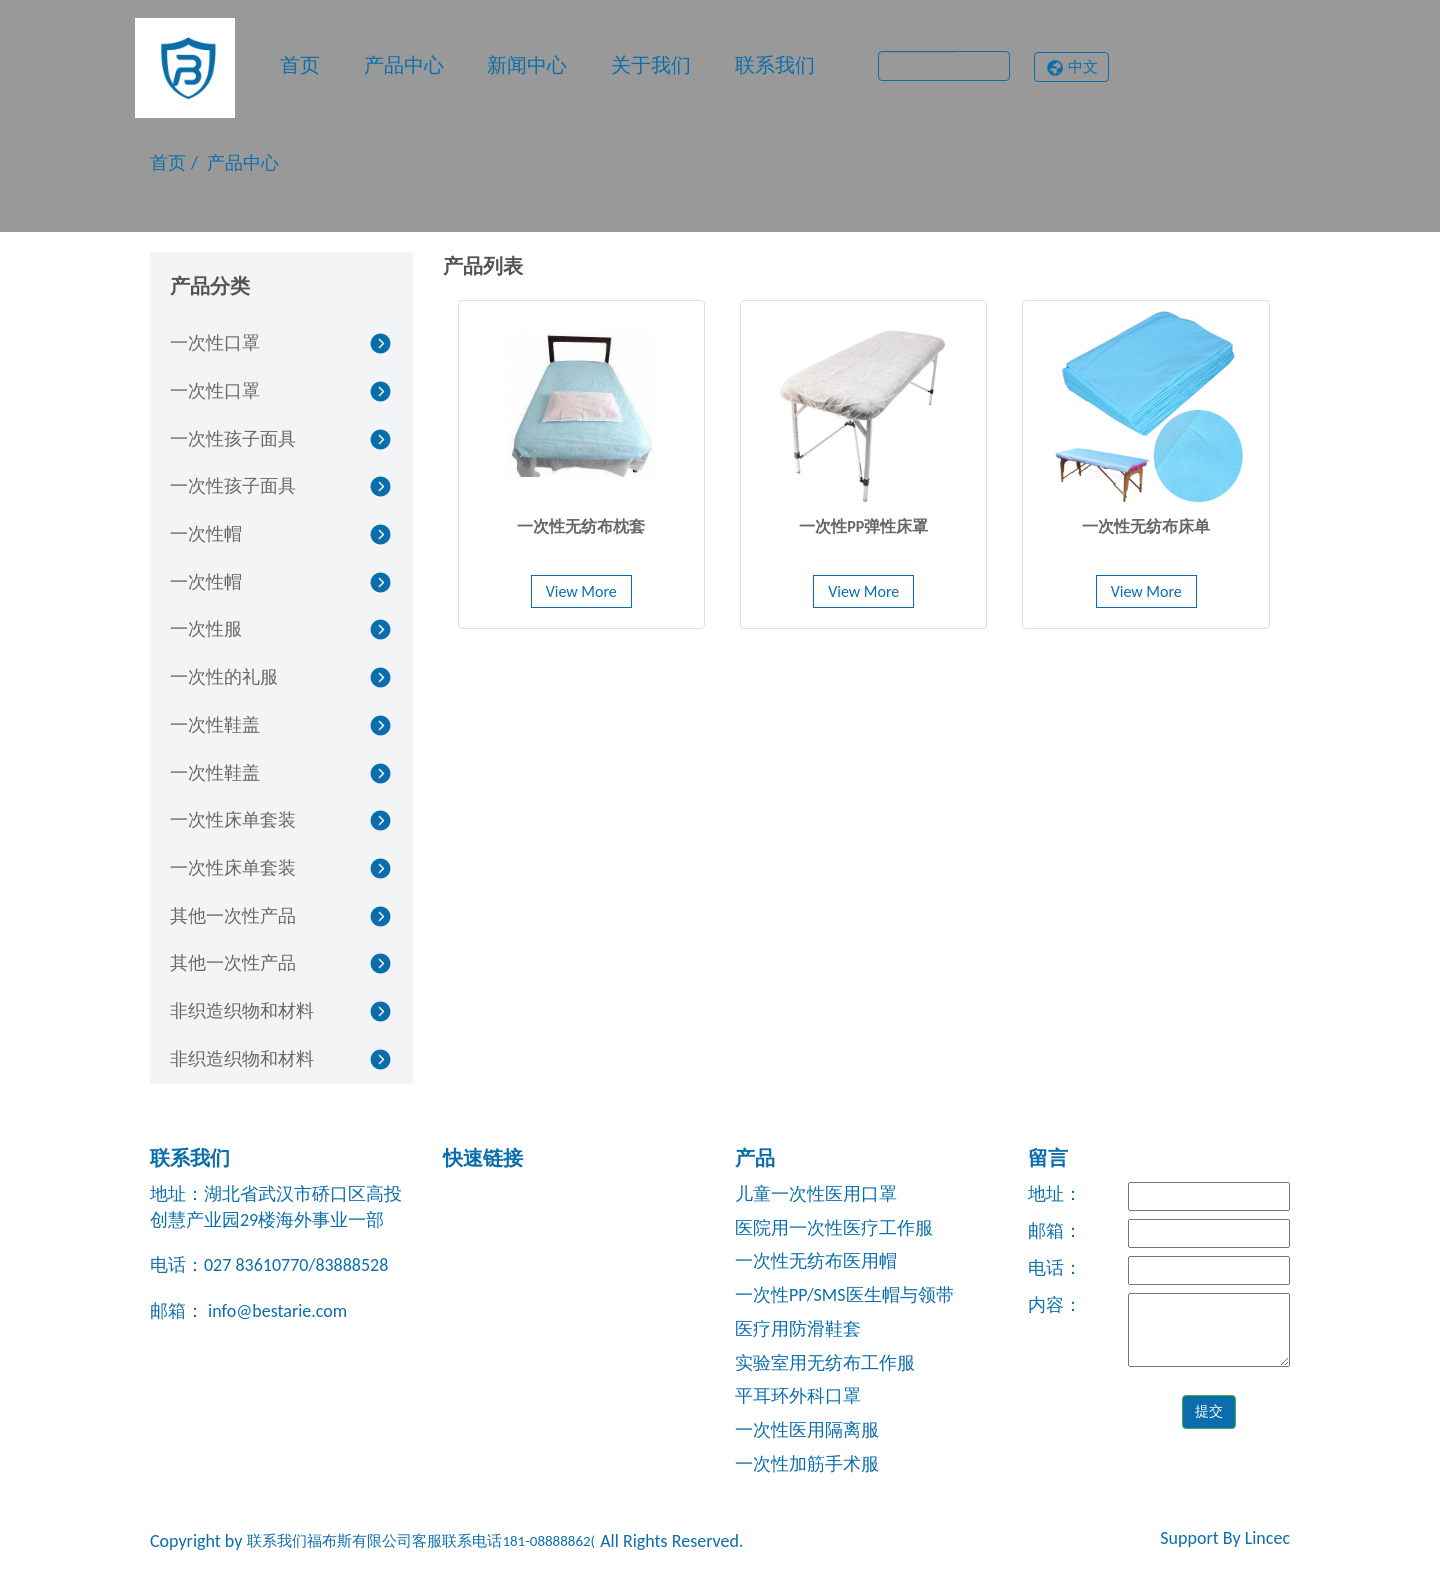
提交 (1209, 1411)
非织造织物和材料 (242, 1011)
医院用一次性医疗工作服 (834, 1228)
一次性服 (206, 629)
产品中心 (404, 65)
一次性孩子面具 (233, 439)
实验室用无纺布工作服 (825, 1363)
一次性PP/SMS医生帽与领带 (844, 1295)
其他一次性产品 (233, 916)
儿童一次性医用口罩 (816, 1194)
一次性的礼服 (224, 677)
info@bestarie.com (275, 1311)
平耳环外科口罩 (798, 1396)
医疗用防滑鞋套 (798, 1329)
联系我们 (775, 65)
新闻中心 (527, 65)
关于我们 (651, 65)
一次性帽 (206, 534)
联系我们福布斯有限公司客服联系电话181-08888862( (421, 1541)
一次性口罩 (215, 343)
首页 (300, 65)
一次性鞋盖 (215, 725)
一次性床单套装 (233, 820)
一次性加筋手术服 (807, 1464)
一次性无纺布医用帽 (816, 1261)
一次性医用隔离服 (807, 1430)
